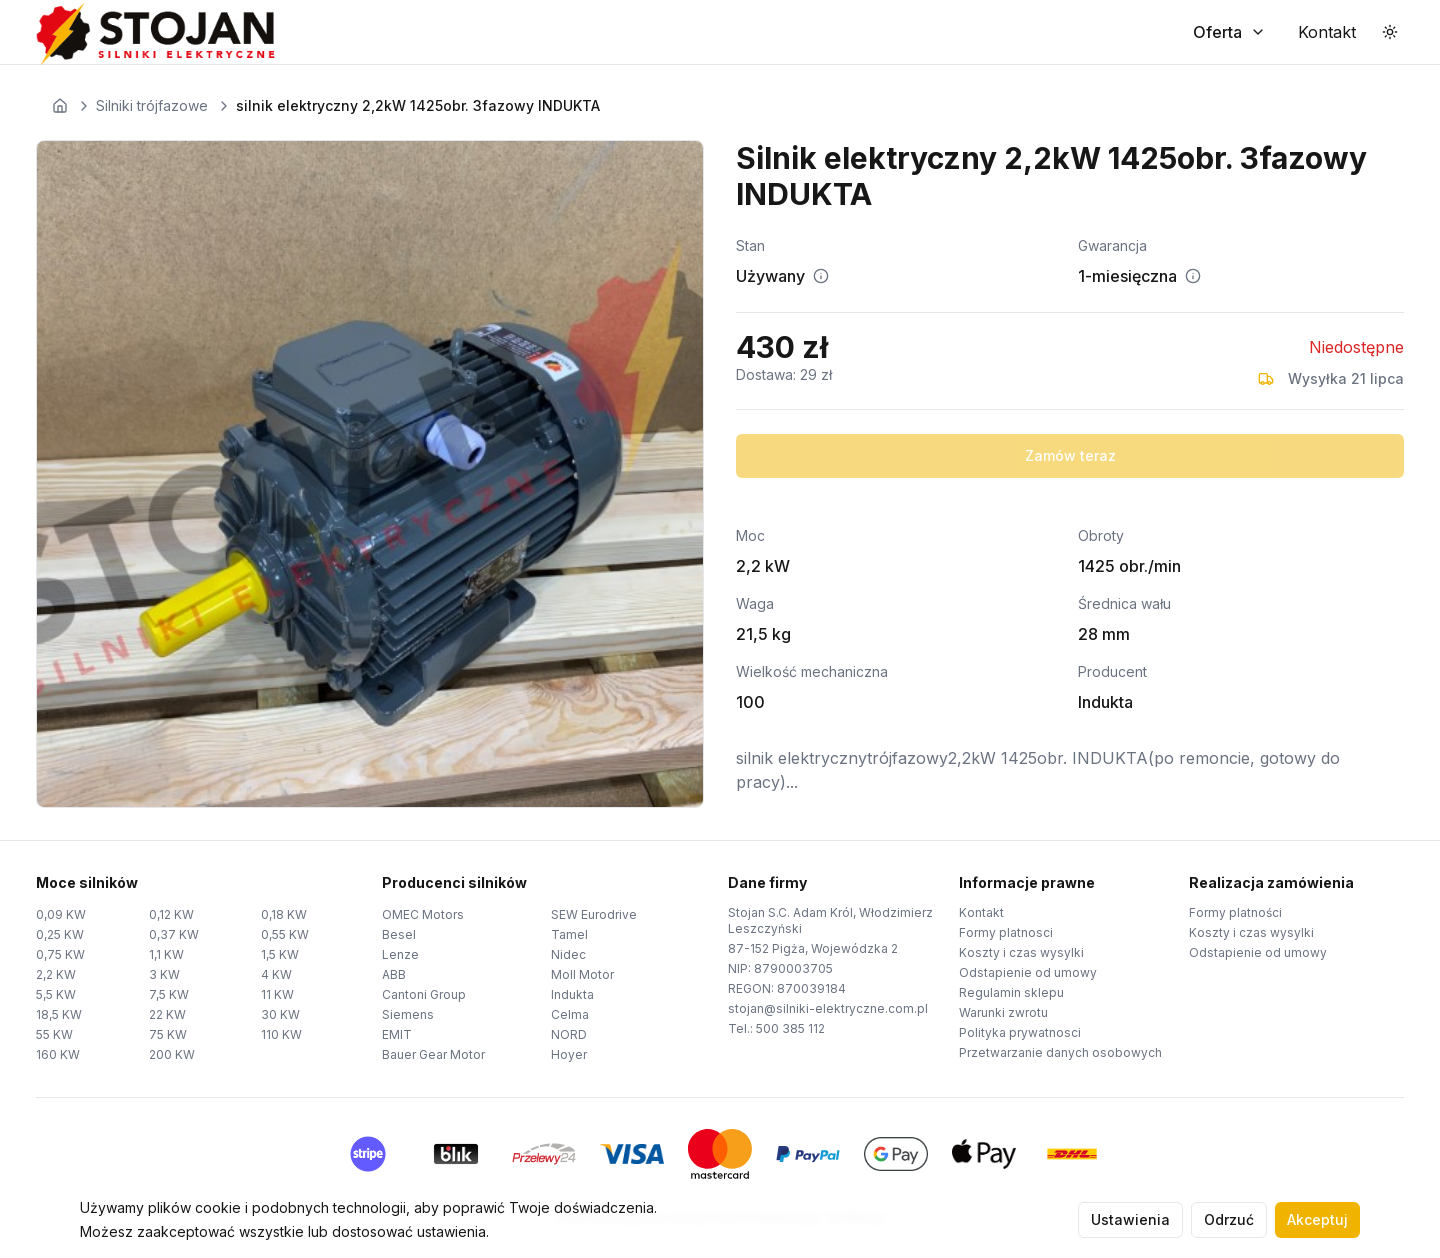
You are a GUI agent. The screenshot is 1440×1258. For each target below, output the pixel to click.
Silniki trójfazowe (152, 105)
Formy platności (1235, 912)
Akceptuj (1317, 1219)
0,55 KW (285, 934)
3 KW (164, 974)
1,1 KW (166, 954)
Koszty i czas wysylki (1021, 952)
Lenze (400, 954)
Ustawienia (1130, 1219)
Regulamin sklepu (1011, 992)
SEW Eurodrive (594, 914)
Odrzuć (1229, 1219)
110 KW (281, 1034)
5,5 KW (56, 994)
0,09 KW (61, 914)
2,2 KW (56, 974)
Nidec (568, 954)
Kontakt (981, 912)
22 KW (167, 1014)
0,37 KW (174, 934)
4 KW (276, 974)
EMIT (397, 1034)
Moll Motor (582, 974)
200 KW (172, 1054)
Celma (570, 1014)
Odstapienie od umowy (1028, 972)
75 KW (168, 1034)
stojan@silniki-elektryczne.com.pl (828, 1008)
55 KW (54, 1034)
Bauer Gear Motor (433, 1054)
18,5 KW (59, 1014)
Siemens (408, 1014)
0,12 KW (171, 914)
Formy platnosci (1006, 932)
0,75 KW (60, 954)
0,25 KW (60, 934)
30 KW (280, 1014)
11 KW (277, 994)
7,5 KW (169, 994)
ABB (394, 974)
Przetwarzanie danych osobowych (1060, 1052)
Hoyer (569, 1054)
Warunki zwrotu (1003, 1012)
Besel (399, 934)
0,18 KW (284, 914)
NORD (569, 1034)
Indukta (572, 994)
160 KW (58, 1054)
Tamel (569, 934)
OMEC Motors (423, 914)
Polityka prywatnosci (1020, 1032)
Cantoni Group (424, 994)
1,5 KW (280, 954)
